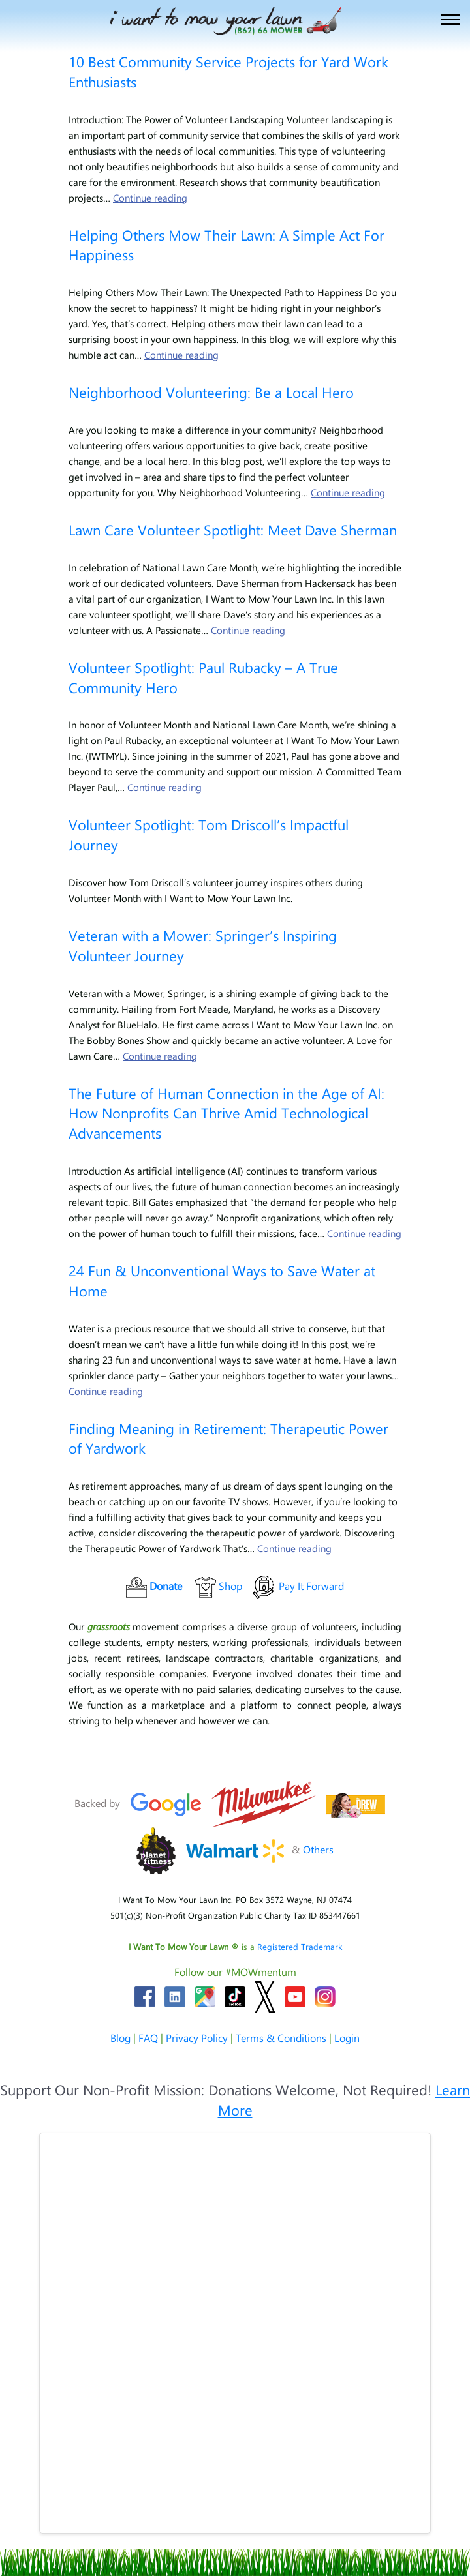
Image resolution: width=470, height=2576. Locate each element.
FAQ (148, 2037)
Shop (230, 1586)
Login (347, 2037)
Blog (120, 2037)
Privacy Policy (197, 2037)
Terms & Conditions (281, 2037)
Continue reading (150, 197)
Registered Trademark (299, 1946)
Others (318, 1849)
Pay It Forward (311, 1586)
